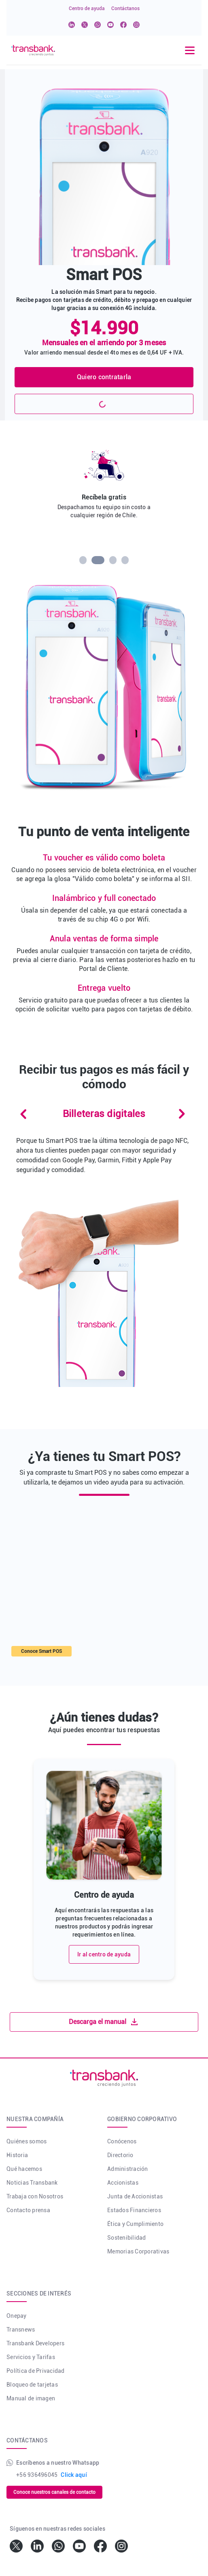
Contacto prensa (28, 2210)
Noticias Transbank (32, 2182)
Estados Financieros (134, 2210)
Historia (17, 2155)
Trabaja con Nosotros (34, 2196)
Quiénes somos (26, 2141)
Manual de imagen (30, 2398)
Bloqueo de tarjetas (32, 2384)
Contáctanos (125, 8)
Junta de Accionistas (135, 2196)
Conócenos (121, 2141)
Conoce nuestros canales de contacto (54, 2492)
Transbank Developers (35, 2343)
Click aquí (74, 2475)
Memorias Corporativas (138, 2251)
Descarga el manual (104, 2022)
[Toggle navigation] (190, 50)
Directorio (120, 2155)
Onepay (16, 2316)
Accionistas (122, 2182)
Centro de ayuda (87, 8)
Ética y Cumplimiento (135, 2224)
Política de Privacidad (35, 2371)
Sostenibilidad (126, 2237)
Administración (127, 2169)
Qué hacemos (24, 2169)
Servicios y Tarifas (30, 2357)
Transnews (20, 2329)
